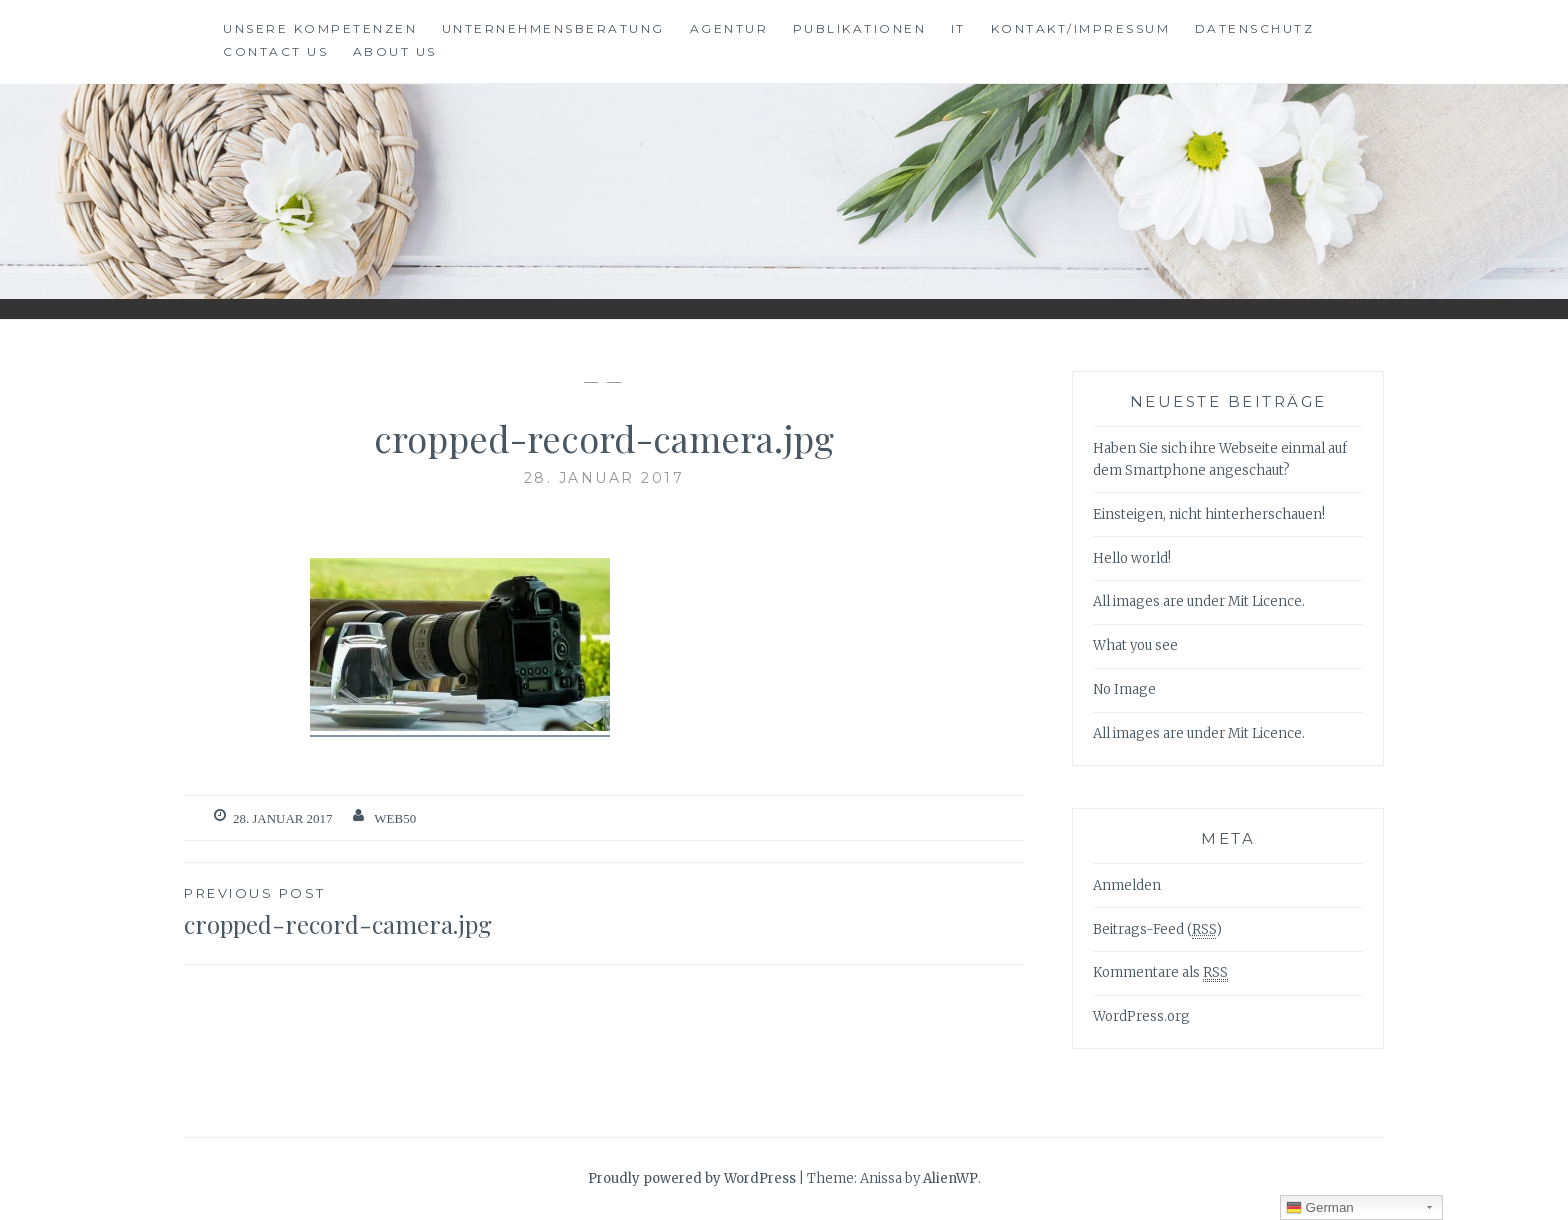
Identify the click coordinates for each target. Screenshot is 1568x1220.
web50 (395, 818)
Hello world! (1132, 558)
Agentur (729, 28)
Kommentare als (1160, 973)
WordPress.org (1141, 1016)
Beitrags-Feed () (1157, 930)
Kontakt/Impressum (1081, 28)
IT (958, 28)
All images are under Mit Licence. (1199, 601)
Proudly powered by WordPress (692, 1178)
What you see (1135, 645)
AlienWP (950, 1178)
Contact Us (275, 51)
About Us (395, 51)
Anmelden (1127, 885)
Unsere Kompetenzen (320, 28)
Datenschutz (1255, 28)
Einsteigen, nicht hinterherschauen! (1209, 514)
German (1320, 1208)
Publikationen (860, 28)
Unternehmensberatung (553, 28)
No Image (1124, 689)
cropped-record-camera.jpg (394, 911)
